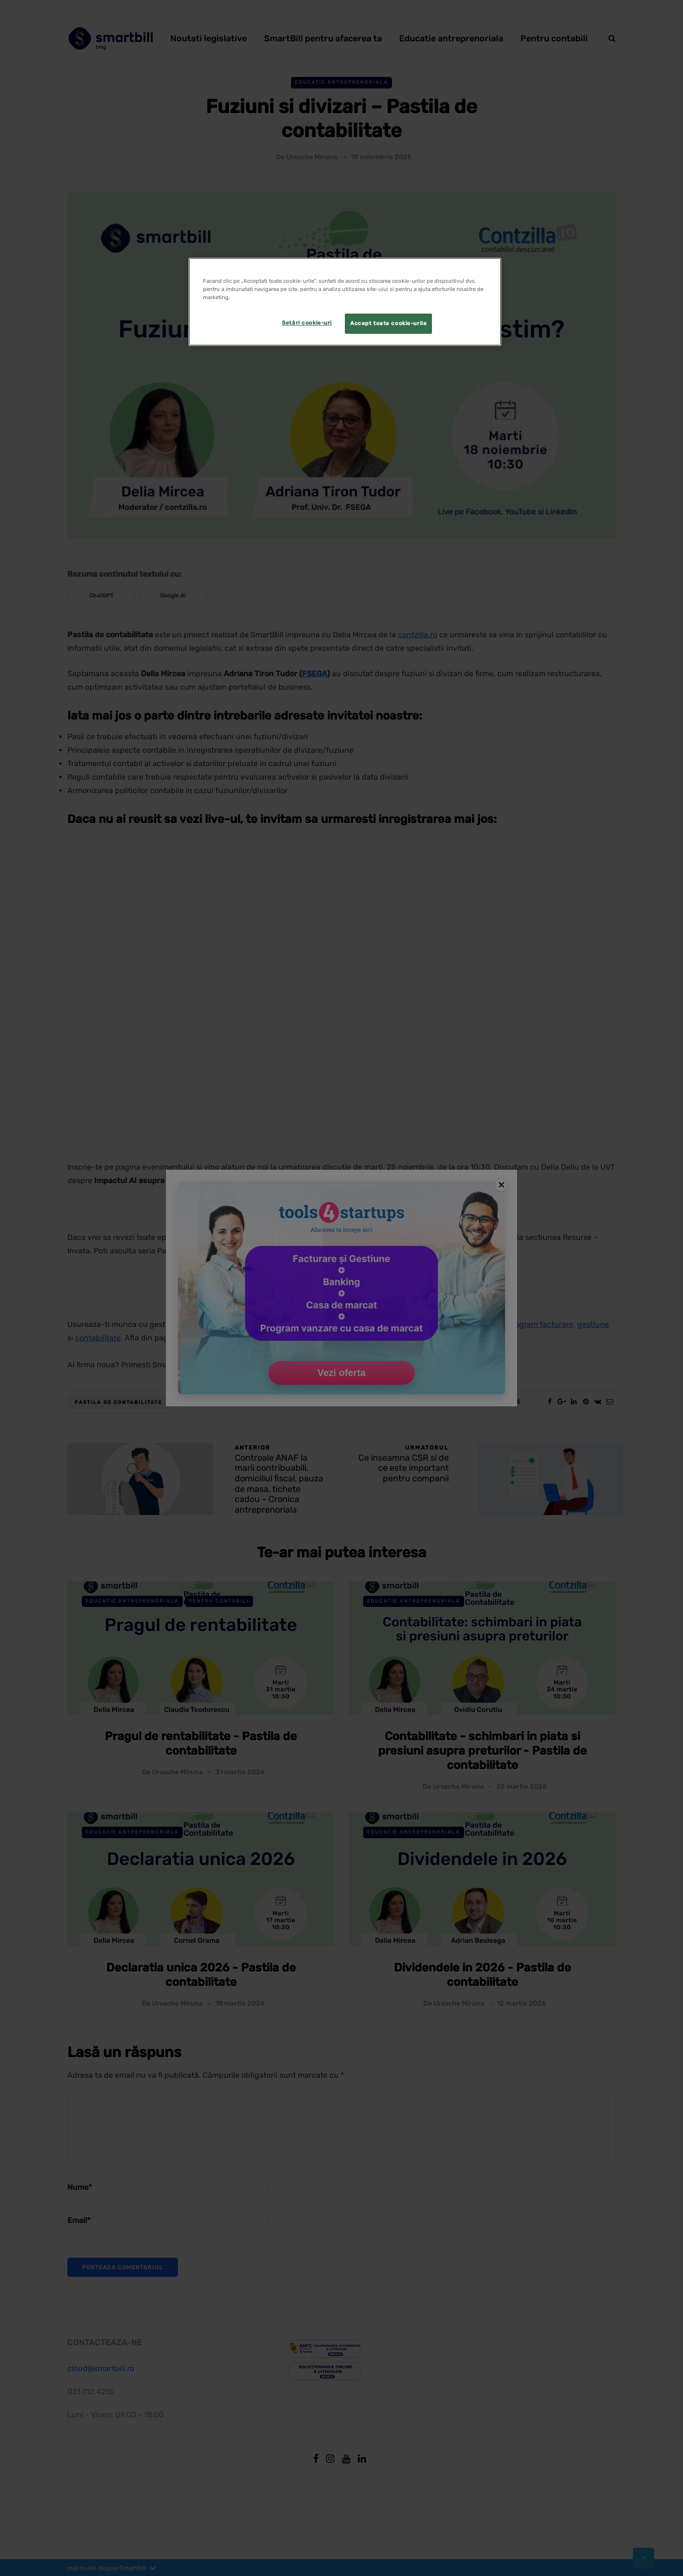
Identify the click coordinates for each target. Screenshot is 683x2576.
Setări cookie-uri (307, 322)
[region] (345, 302)
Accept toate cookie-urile (388, 323)
